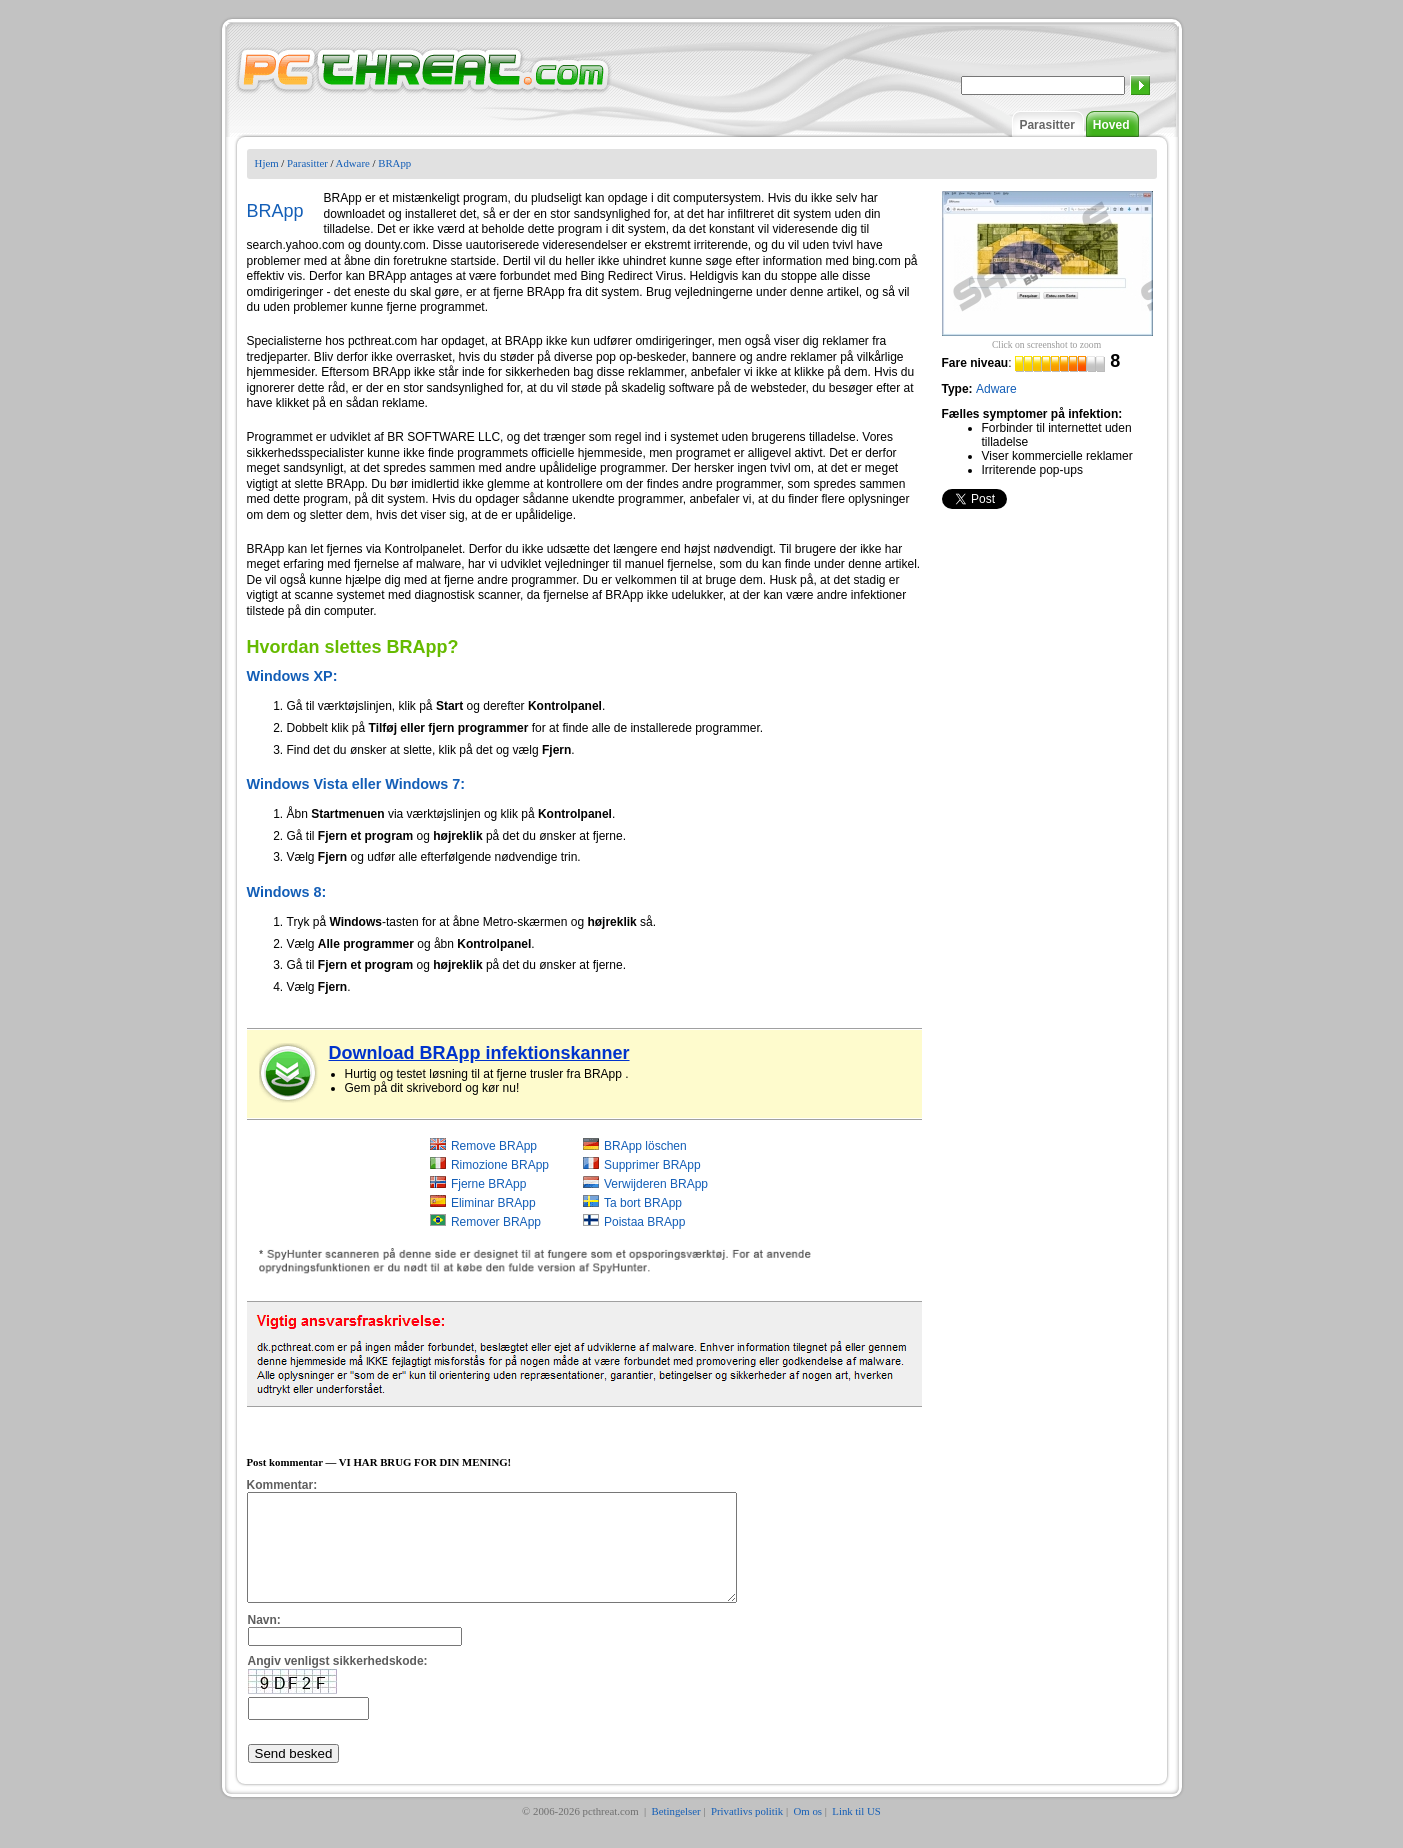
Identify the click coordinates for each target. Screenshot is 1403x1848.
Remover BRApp (496, 1222)
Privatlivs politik (747, 1832)
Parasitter (1046, 125)
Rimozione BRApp (500, 1165)
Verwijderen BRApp (656, 1184)
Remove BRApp (494, 1146)
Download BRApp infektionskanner (479, 1053)
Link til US (856, 1832)
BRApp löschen (645, 1146)
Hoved (1111, 125)
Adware (353, 163)
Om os (808, 1832)
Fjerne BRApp (488, 1184)
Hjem (267, 163)
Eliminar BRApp (493, 1203)
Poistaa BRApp (644, 1222)
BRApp (394, 163)
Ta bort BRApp (643, 1203)
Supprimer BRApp (652, 1165)
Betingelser (676, 1832)
